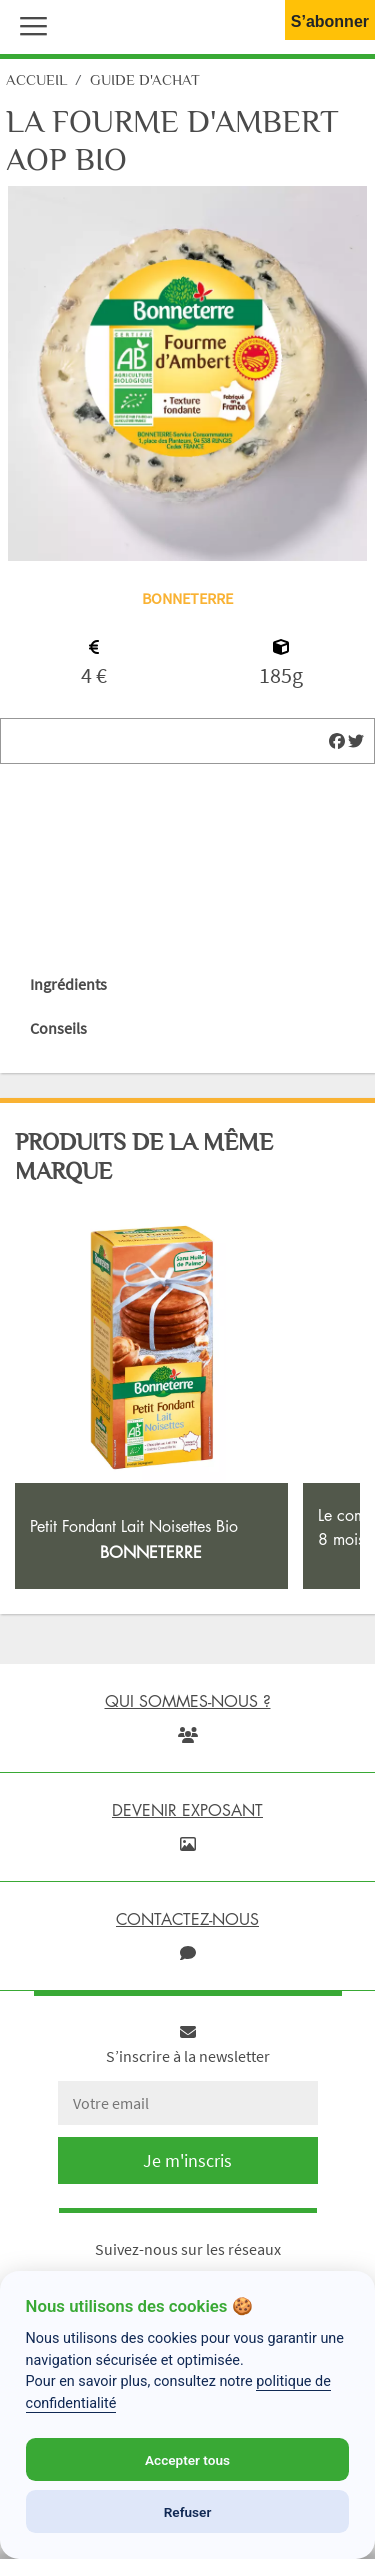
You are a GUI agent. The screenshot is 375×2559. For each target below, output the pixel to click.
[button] (29, 24)
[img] (337, 741)
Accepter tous (187, 2460)
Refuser (188, 2512)
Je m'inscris (187, 2160)
